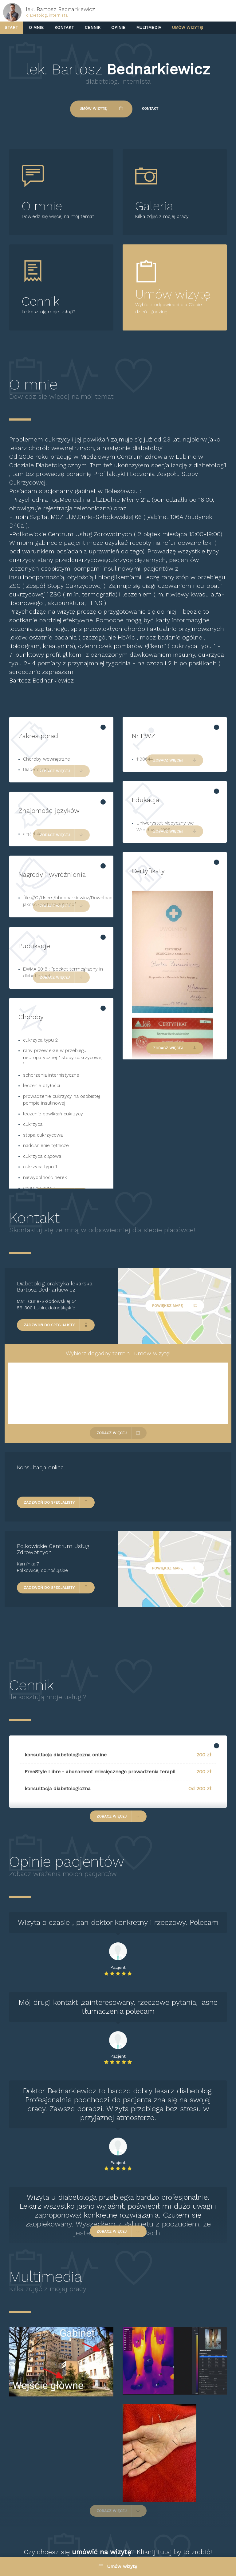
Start (11, 27)
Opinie (118, 27)
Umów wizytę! (187, 27)
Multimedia (148, 27)
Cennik (92, 27)
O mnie (36, 27)
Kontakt (64, 27)
